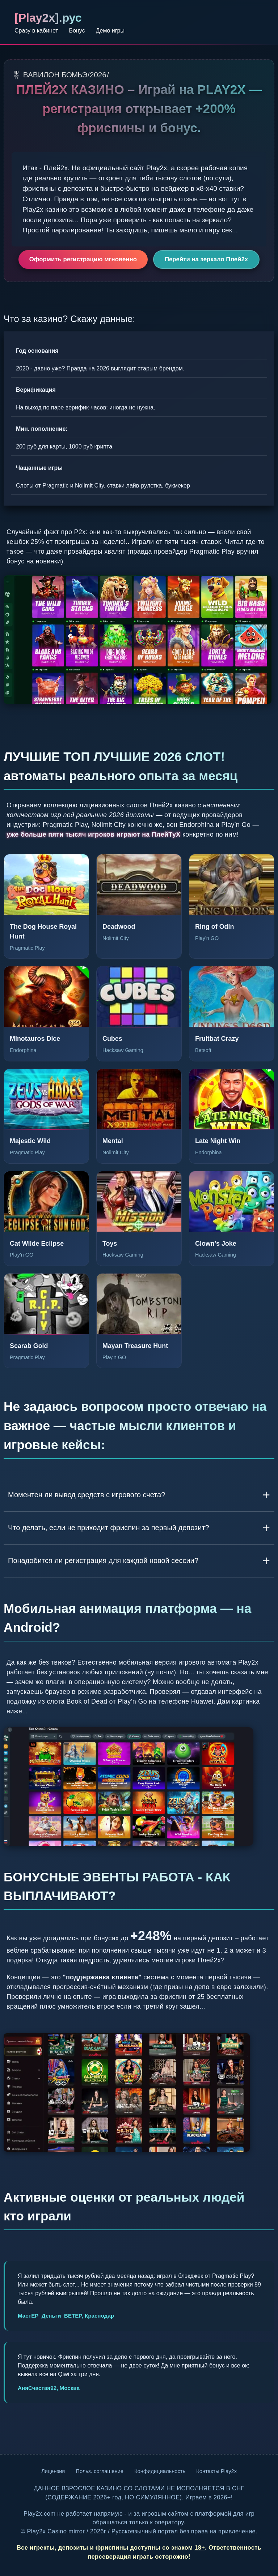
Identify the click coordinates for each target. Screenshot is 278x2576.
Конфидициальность (159, 2471)
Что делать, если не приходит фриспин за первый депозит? (108, 1528)
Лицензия (53, 2471)
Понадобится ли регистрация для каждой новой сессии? (103, 1560)
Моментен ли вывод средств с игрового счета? (86, 1495)
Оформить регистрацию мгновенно (83, 259)
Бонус (77, 30)
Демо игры (110, 30)
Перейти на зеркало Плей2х (206, 259)
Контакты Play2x (216, 2471)
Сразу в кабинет (36, 30)
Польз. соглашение (99, 2471)
